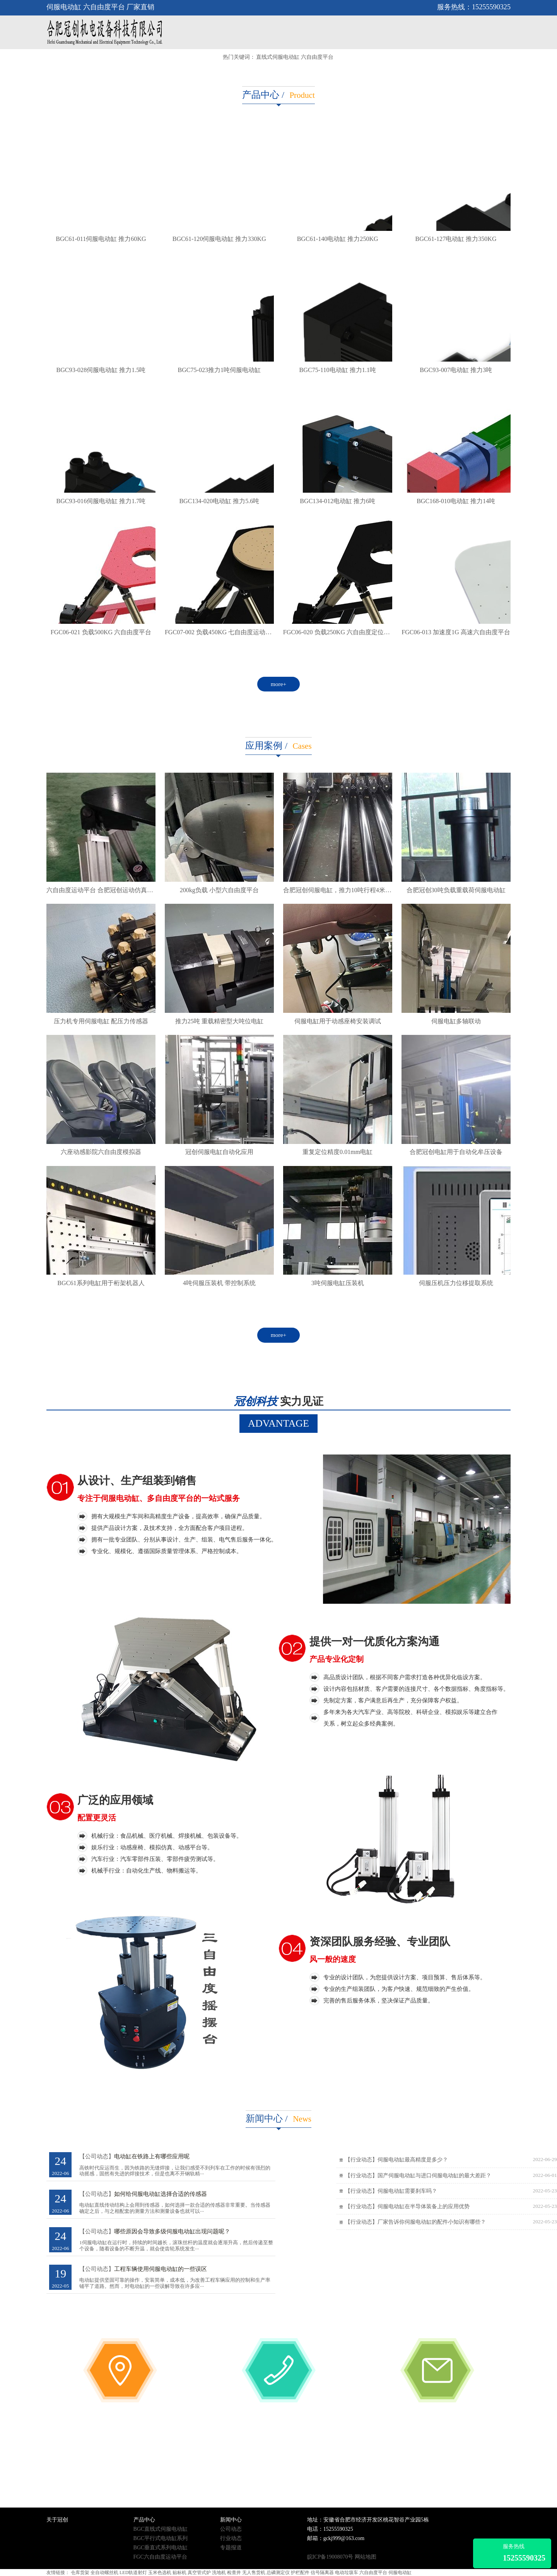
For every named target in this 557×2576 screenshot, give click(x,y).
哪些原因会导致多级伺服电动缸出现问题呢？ (172, 2231)
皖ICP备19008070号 (330, 2557)
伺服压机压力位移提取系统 (456, 1283)
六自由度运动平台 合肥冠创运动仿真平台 (102, 890)
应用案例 (263, 746)
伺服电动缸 (400, 2572)
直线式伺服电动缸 (277, 57)
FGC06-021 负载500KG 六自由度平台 (101, 632)
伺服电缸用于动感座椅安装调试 (337, 1021)
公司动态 (231, 2529)
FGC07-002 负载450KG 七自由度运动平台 (221, 632)
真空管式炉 (199, 2572)
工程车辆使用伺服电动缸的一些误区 (160, 2269)
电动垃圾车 (346, 2572)
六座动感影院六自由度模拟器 (101, 1152)
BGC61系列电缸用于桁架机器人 (100, 1283)
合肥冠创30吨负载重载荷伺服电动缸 (456, 890)
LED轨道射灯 (133, 2572)
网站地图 (365, 2557)
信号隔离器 (322, 2572)
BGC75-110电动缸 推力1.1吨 (337, 370)
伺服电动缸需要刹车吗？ (407, 2191)
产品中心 (260, 95)
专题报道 (231, 2547)
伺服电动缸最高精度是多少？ (413, 2160)
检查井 (234, 2572)
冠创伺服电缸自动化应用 (219, 1152)
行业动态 (231, 2538)
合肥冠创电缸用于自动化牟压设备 (456, 1152)
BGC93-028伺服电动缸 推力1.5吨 (101, 370)
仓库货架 (80, 2572)
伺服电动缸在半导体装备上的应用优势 (424, 2206)
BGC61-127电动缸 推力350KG (456, 239)
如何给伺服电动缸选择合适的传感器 (160, 2194)
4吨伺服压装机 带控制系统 (219, 1283)
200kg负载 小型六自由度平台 (219, 890)
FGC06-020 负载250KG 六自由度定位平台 (339, 632)
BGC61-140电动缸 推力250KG (337, 239)
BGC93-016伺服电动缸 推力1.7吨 (101, 501)
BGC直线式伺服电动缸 (160, 2529)
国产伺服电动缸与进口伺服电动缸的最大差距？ (434, 2175)
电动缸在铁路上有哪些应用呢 (152, 2156)
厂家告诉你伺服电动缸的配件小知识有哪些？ (432, 2222)
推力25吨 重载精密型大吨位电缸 (219, 1021)
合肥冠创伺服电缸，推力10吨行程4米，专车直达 (349, 890)
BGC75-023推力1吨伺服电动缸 (219, 370)
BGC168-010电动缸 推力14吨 (456, 501)
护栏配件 (300, 2572)
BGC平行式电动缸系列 (160, 2538)
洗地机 (219, 2572)
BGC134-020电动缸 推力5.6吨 (219, 501)
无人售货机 (253, 2572)
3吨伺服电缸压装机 (337, 1283)
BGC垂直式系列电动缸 (160, 2547)
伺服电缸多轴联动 (456, 1021)
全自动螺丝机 (104, 2572)
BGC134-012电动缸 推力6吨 (337, 501)
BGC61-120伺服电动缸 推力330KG (219, 239)
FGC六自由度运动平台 (160, 2557)
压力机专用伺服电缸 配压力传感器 (101, 1021)
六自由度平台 (317, 57)
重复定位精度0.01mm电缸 (337, 1152)
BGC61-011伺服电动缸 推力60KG (101, 239)
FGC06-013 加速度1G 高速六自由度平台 (456, 632)
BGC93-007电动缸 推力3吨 (456, 370)
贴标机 (179, 2572)
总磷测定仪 (278, 2572)
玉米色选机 (159, 2572)
